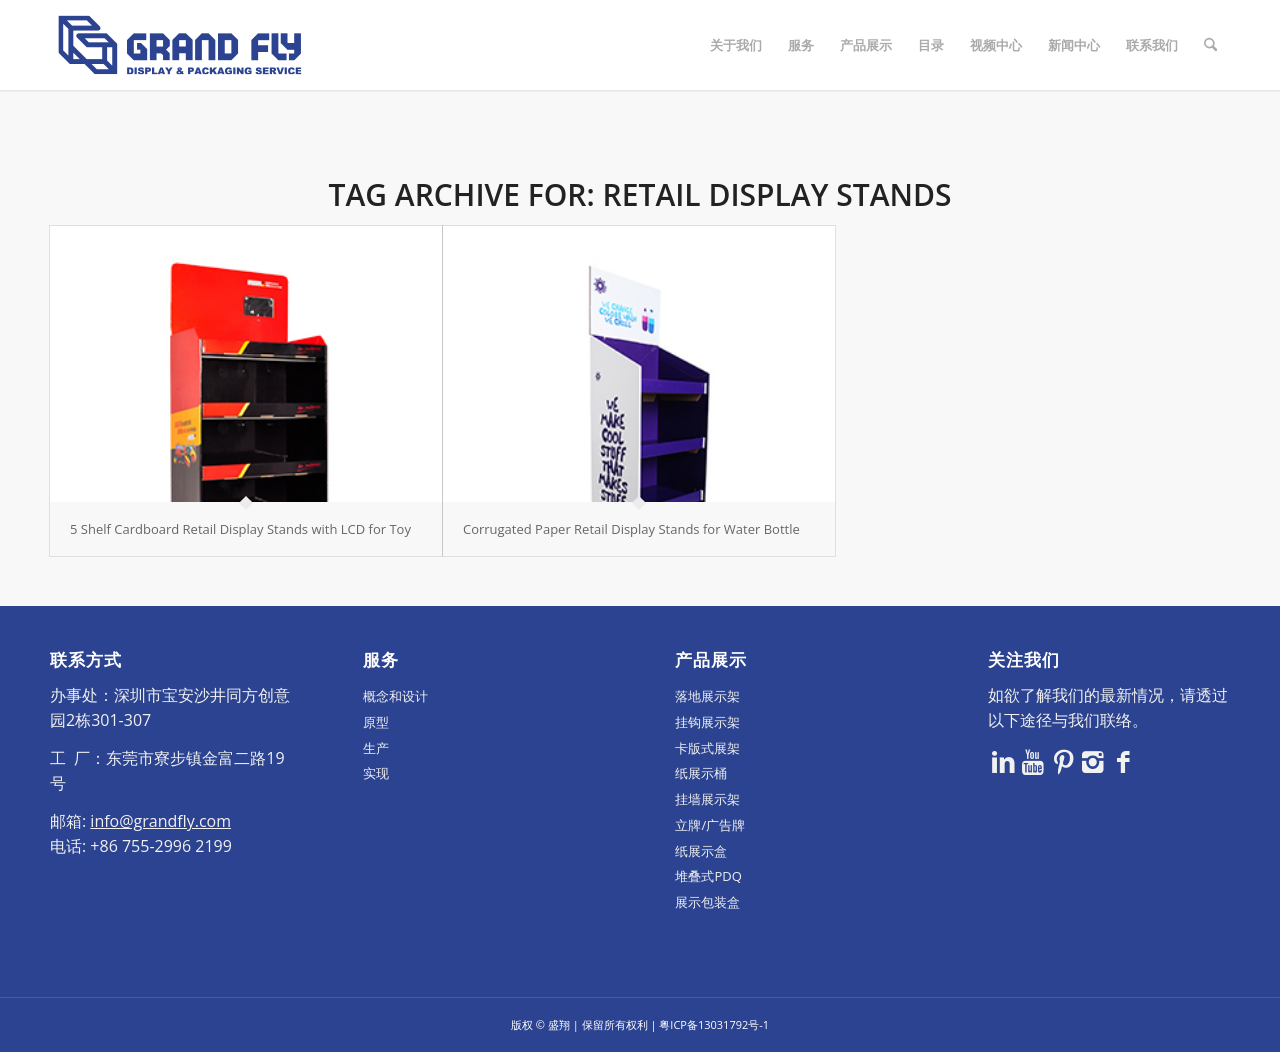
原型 (376, 722)
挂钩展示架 (707, 722)
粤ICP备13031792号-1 (714, 1024)
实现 (376, 773)
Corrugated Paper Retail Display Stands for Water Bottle (631, 529)
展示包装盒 (707, 902)
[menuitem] (736, 45)
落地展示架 (707, 696)
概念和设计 (395, 696)
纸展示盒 (701, 851)
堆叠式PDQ (708, 876)
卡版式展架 (707, 748)
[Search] (1210, 45)
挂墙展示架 (707, 799)
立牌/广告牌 (710, 825)
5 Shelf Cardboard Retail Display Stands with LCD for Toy (240, 529)
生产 (376, 748)
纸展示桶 (701, 773)
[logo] (180, 45)
